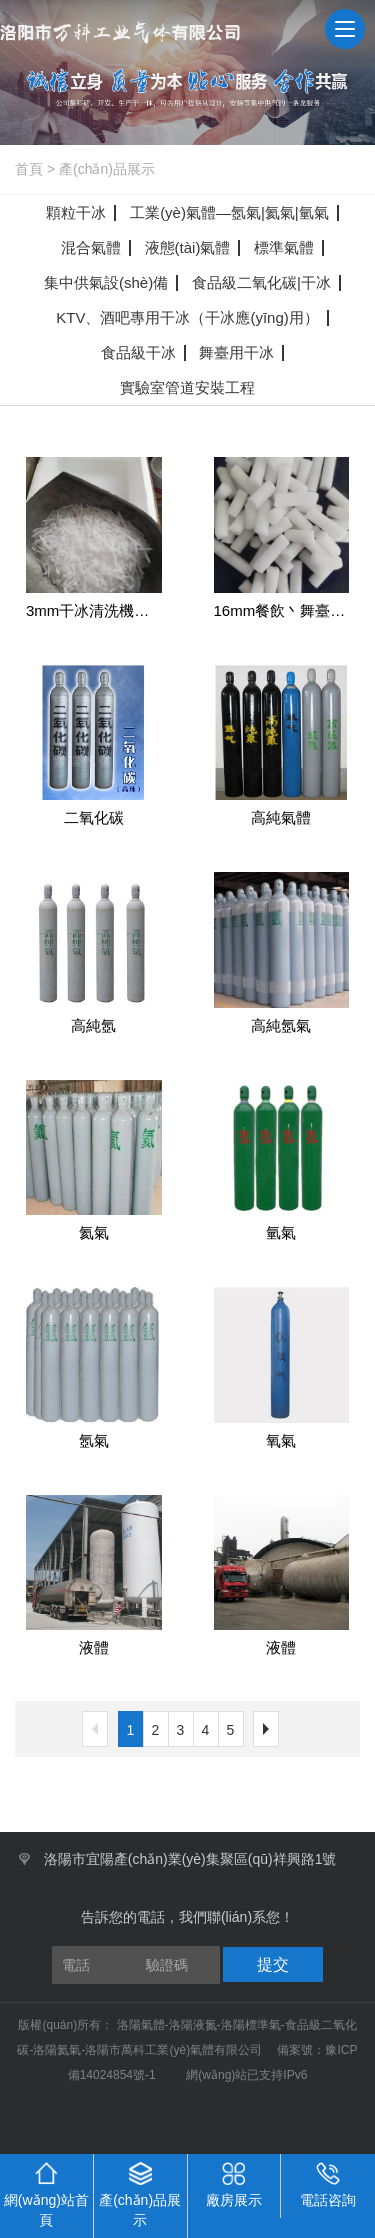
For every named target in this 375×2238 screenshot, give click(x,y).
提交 (273, 1964)
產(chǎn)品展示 (107, 169)
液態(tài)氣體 (188, 247)
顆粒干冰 (76, 212)
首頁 (29, 169)
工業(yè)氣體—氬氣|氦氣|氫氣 (229, 212)
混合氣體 (91, 247)
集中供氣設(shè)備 (106, 282)
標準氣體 (284, 247)
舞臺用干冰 (236, 352)
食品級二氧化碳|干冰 (261, 282)
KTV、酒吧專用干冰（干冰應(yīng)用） (187, 317)
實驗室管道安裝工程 (187, 387)
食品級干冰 (138, 352)
